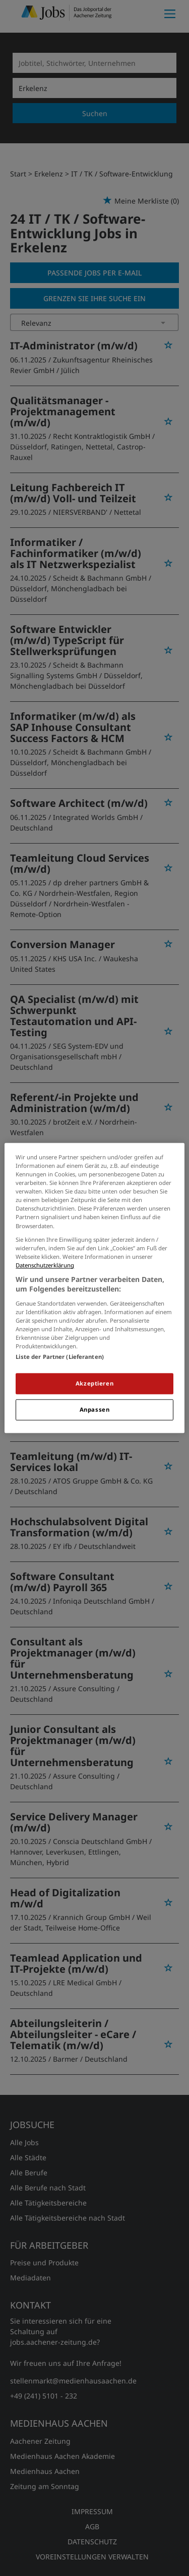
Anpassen (95, 1410)
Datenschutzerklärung (45, 1265)
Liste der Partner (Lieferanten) (60, 1357)
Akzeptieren (94, 1384)
